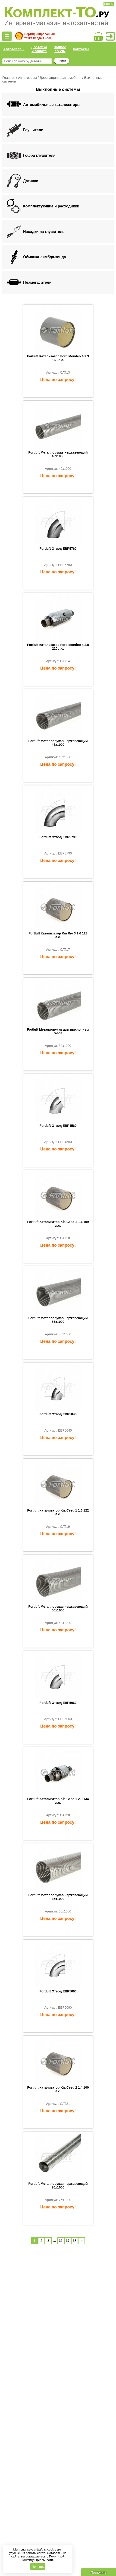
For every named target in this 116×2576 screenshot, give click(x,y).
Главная (8, 77)
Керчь (108, 4)
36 (61, 2240)
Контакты (81, 49)
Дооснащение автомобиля (60, 77)
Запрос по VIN (60, 49)
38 (75, 2240)
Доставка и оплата (39, 49)
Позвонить (99, 2572)
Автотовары (13, 49)
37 (68, 2240)
